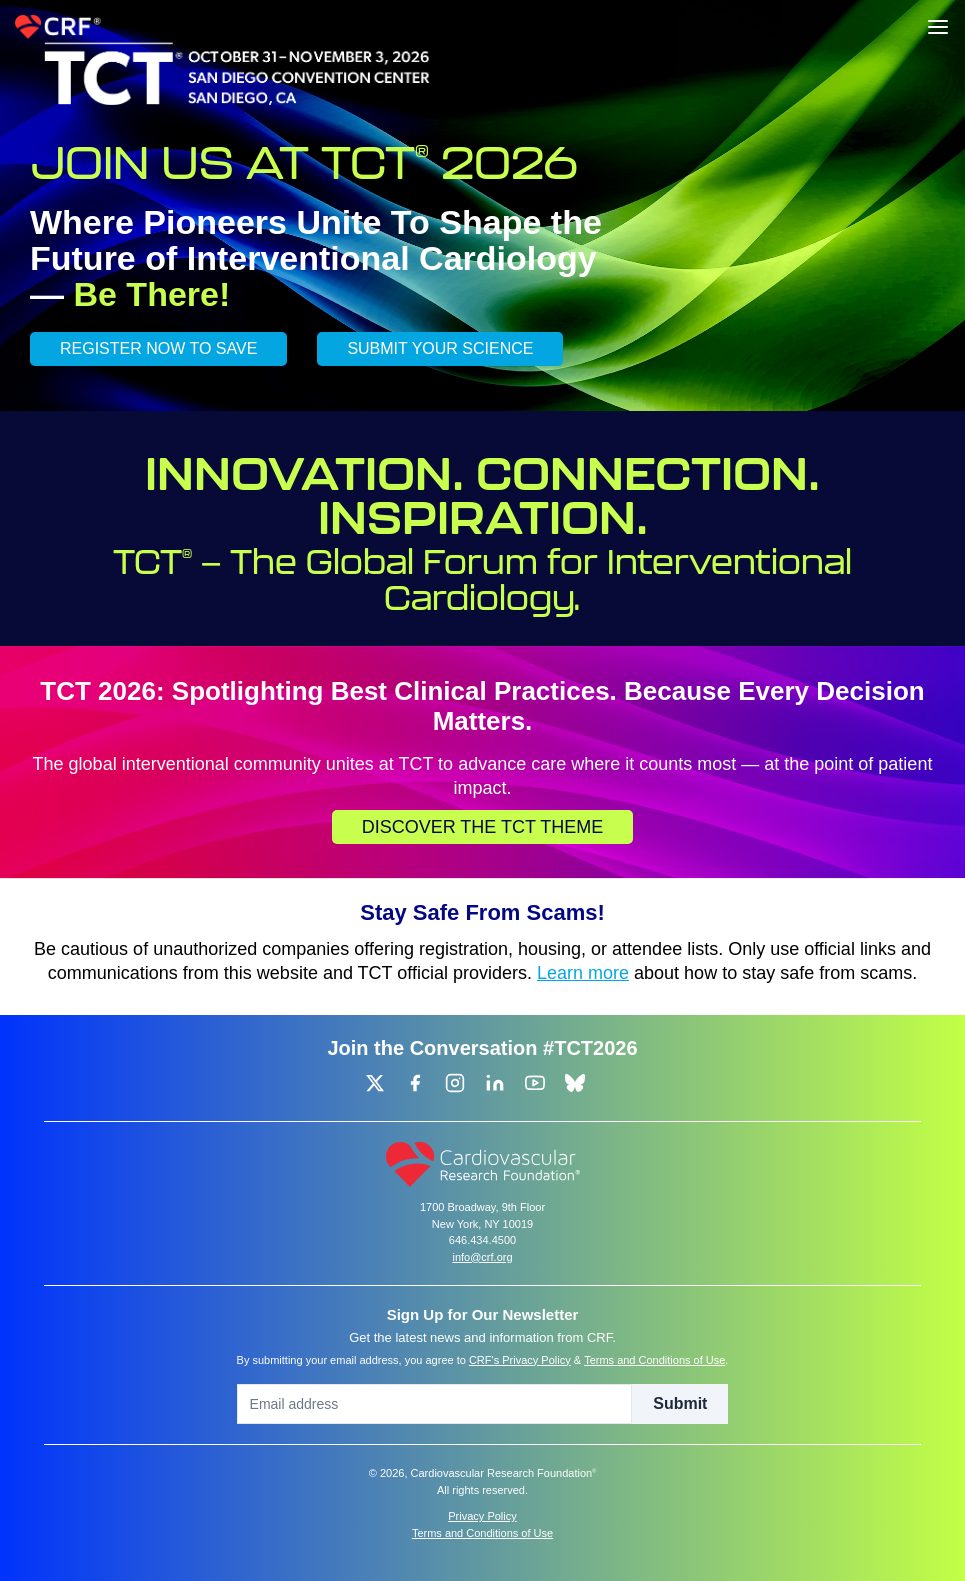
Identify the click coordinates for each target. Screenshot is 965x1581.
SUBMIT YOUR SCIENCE (440, 348)
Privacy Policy (482, 1516)
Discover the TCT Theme (483, 827)
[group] (375, 1083)
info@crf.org (482, 1257)
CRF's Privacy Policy (520, 1360)
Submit (680, 1403)
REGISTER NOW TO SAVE (158, 348)
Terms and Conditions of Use (654, 1360)
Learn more (583, 973)
